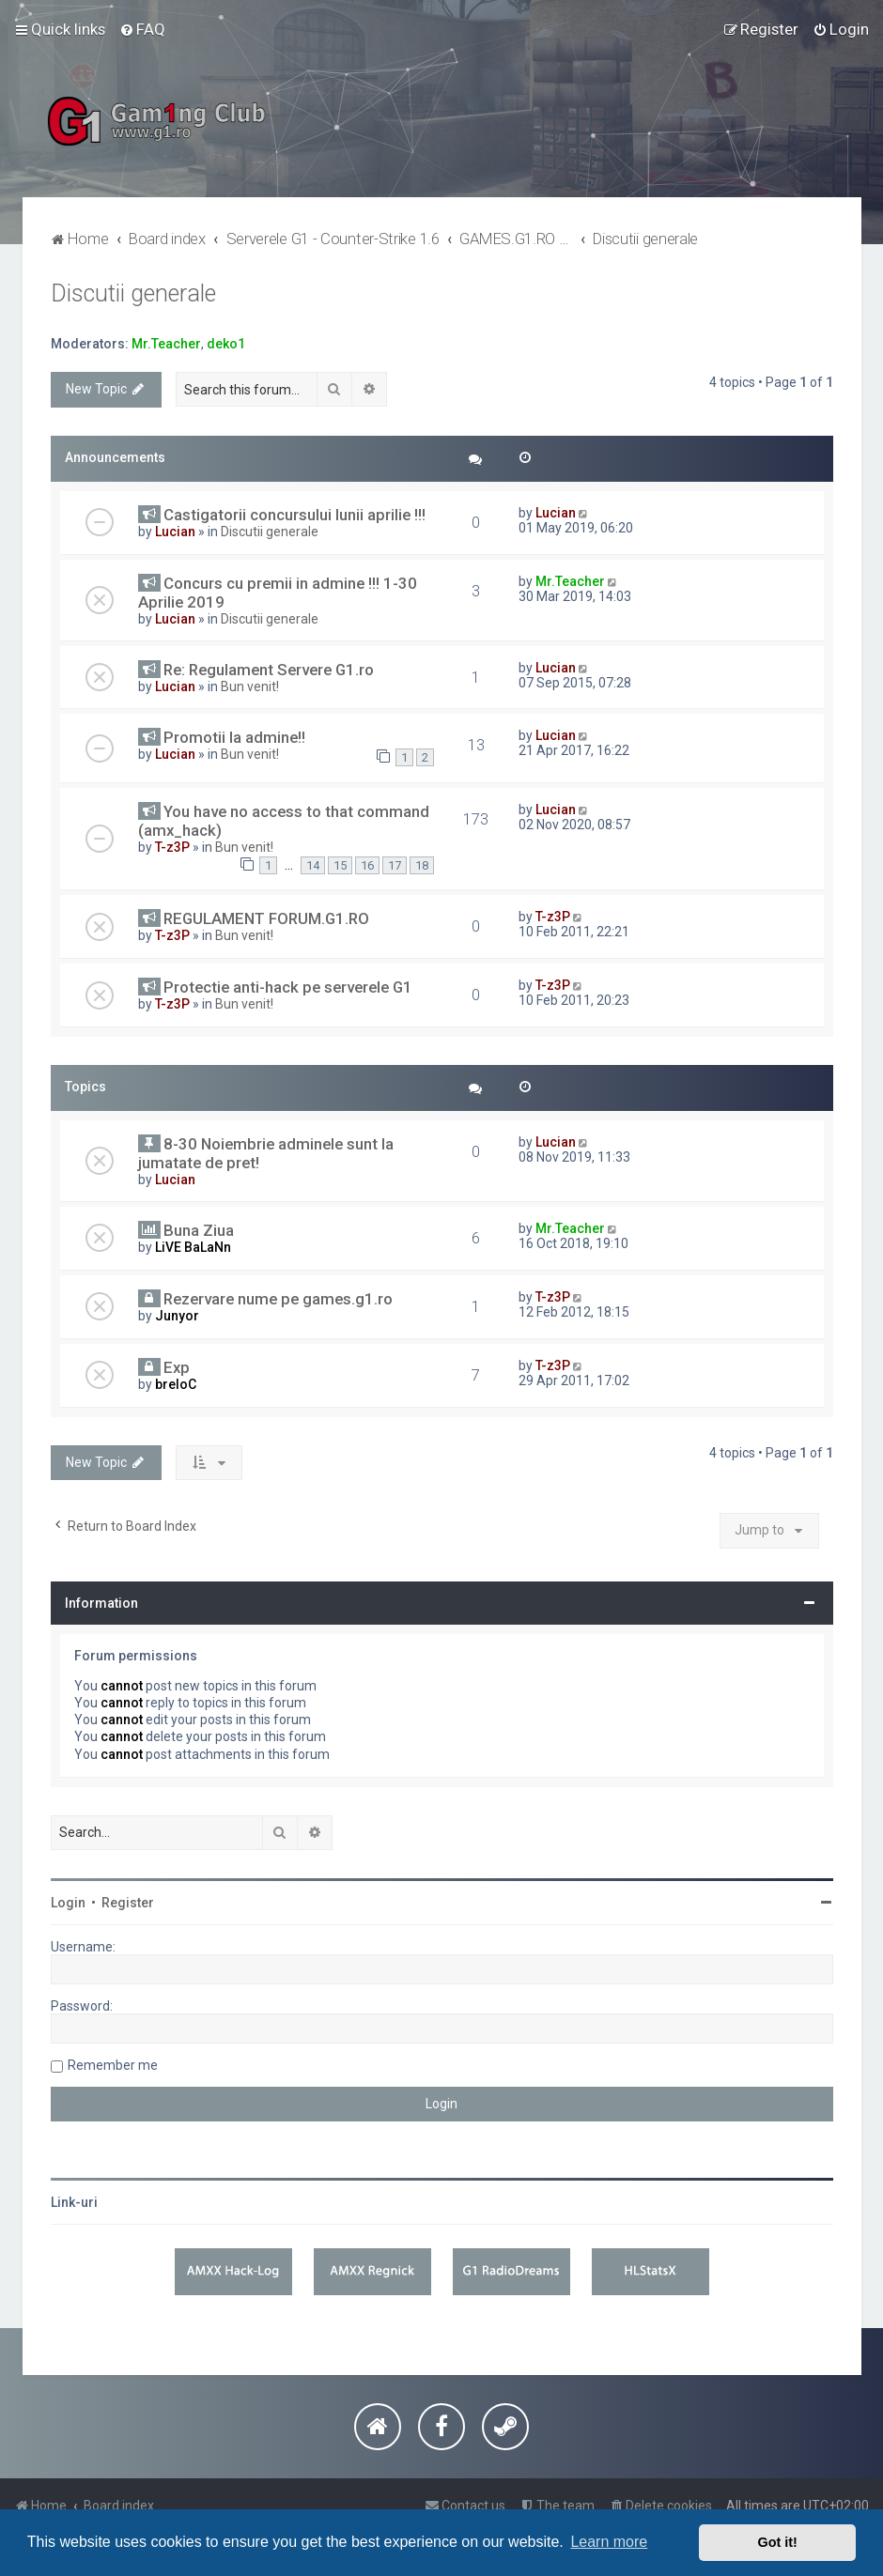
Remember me (113, 2065)
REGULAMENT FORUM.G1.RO (266, 918)
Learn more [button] (608, 2542)
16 (367, 865)
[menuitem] (142, 29)
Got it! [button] (778, 2542)
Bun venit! (250, 686)
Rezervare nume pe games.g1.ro (278, 1298)
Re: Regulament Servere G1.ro (268, 669)
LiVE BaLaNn (193, 1247)
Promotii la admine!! (234, 737)
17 (394, 865)
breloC (175, 1384)
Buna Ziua (198, 1230)
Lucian (175, 531)
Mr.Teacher (166, 343)
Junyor (177, 1315)
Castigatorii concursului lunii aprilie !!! (294, 514)
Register (127, 1902)
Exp (176, 1367)
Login (68, 1902)
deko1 (226, 343)
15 (340, 865)
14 (312, 865)
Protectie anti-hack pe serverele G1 (287, 987)
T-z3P (172, 847)
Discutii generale (133, 293)
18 (421, 865)
